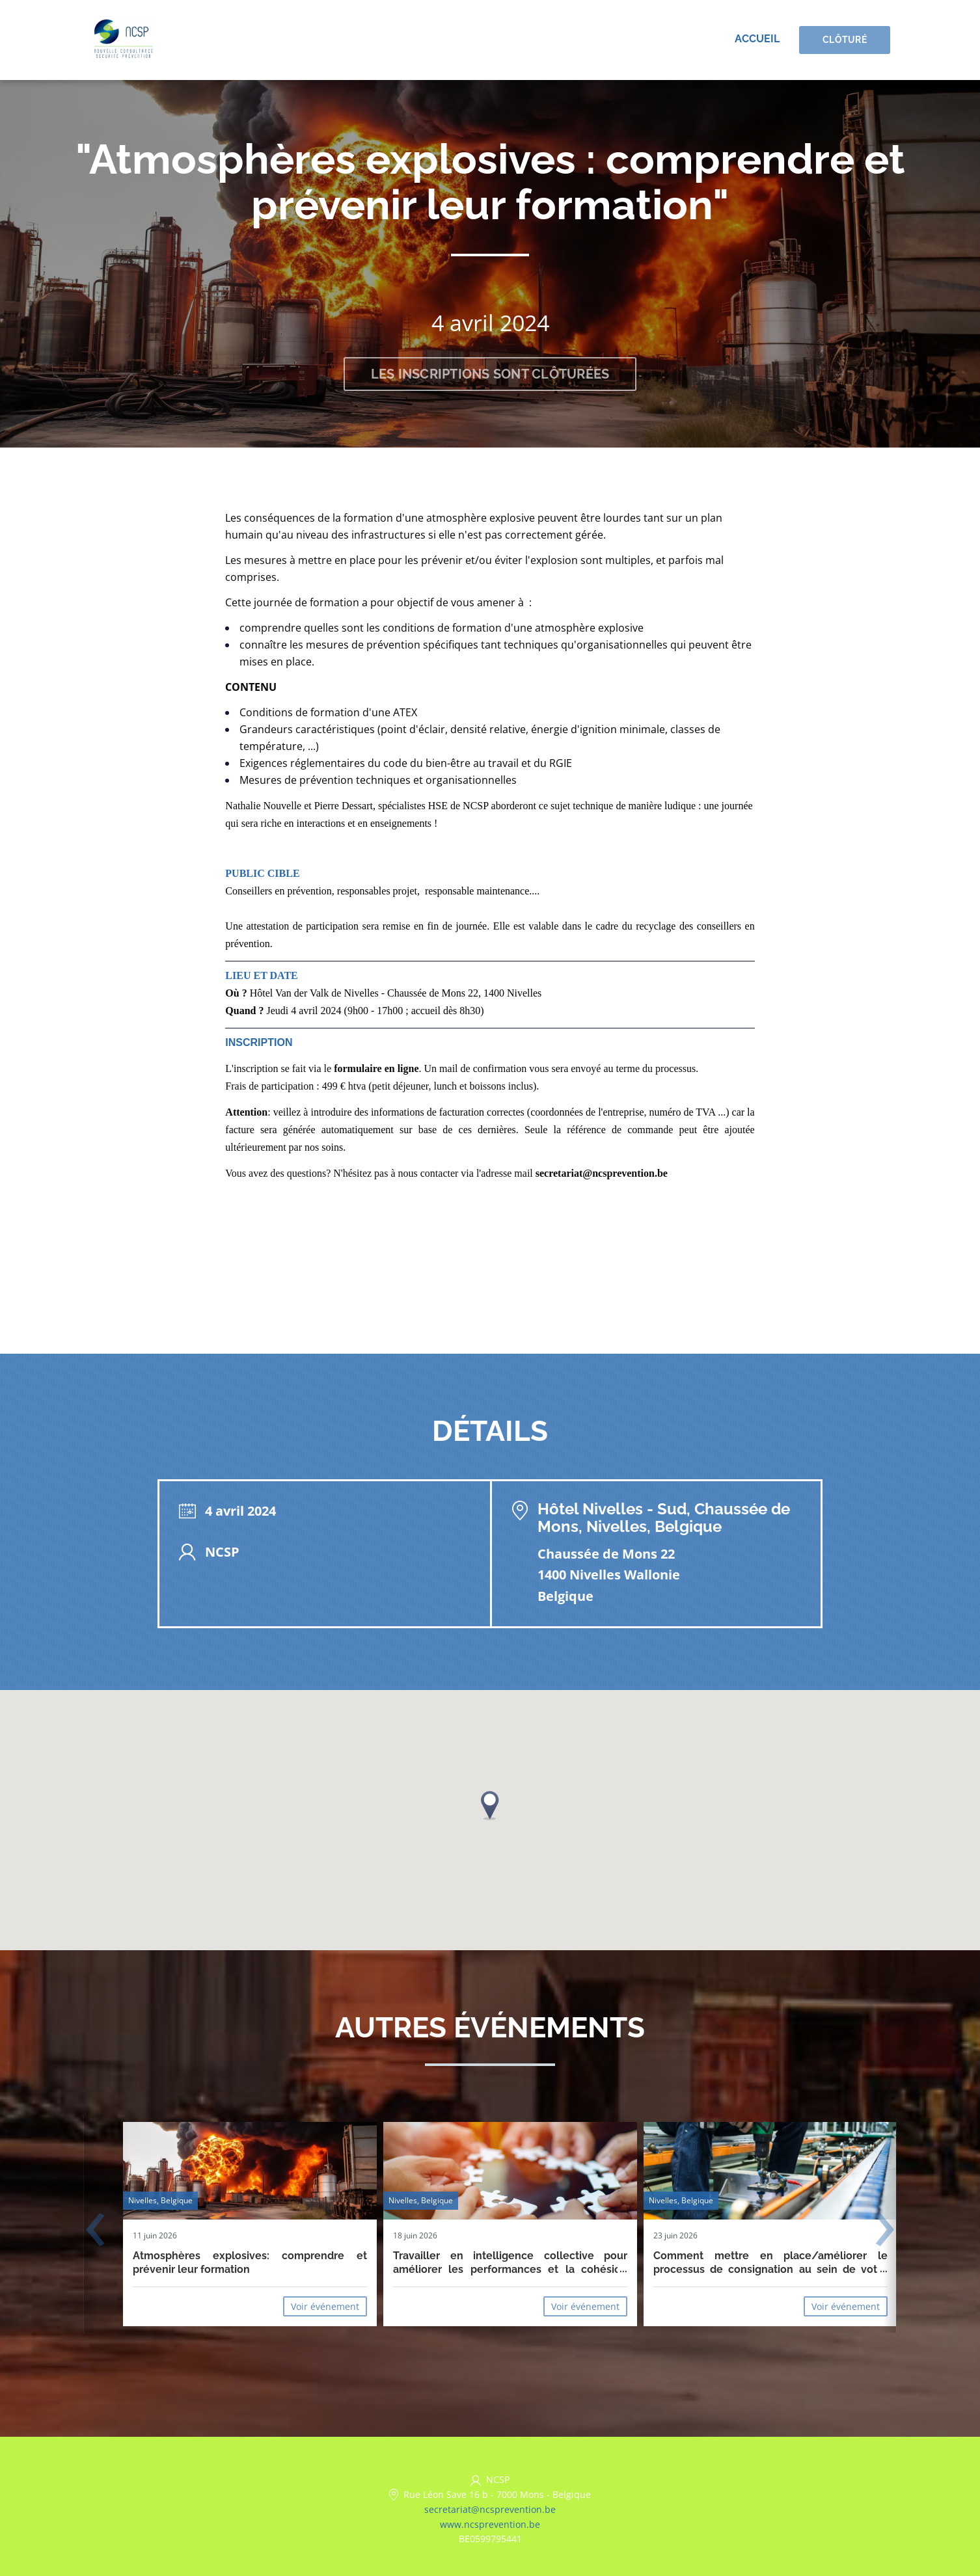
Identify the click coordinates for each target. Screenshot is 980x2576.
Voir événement (325, 2306)
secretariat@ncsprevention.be (490, 2509)
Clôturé (845, 39)
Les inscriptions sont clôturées (490, 374)
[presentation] (95, 2231)
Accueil (757, 39)
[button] (490, 1805)
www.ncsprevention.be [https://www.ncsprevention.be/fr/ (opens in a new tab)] (490, 2524)
